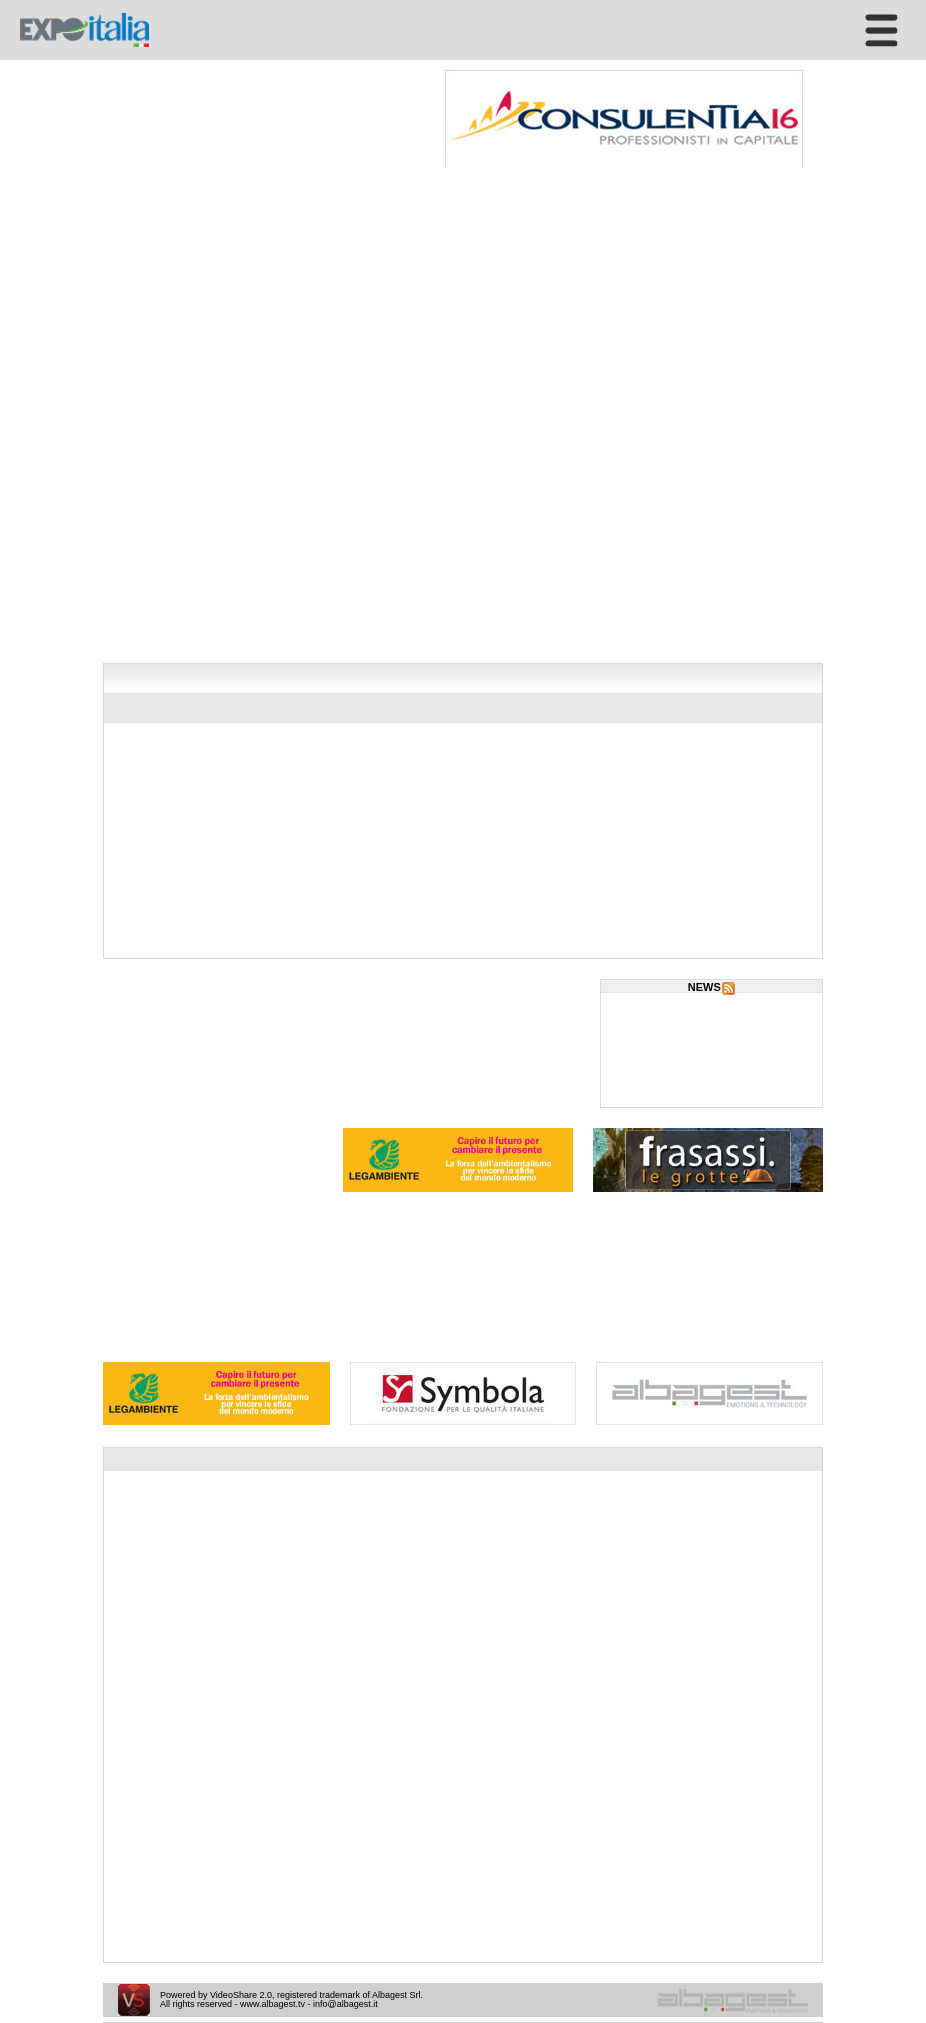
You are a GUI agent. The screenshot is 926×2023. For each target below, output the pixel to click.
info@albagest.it (345, 2004)
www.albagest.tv (272, 2004)
